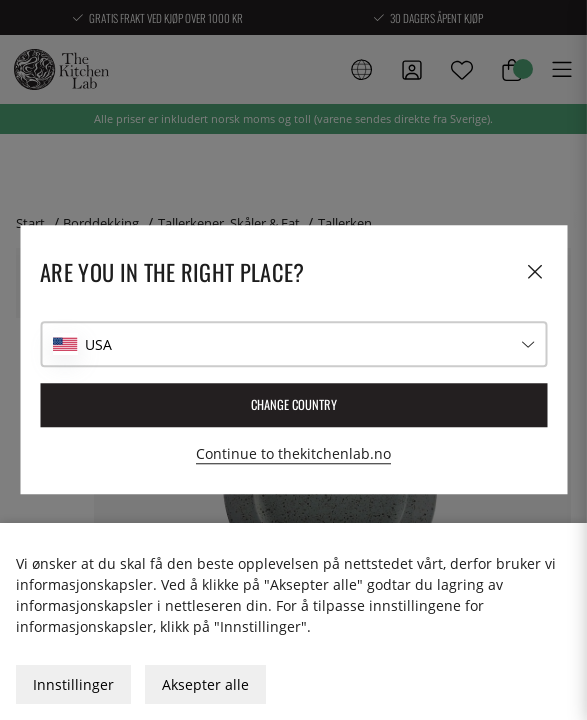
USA (98, 344)
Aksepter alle (205, 684)
